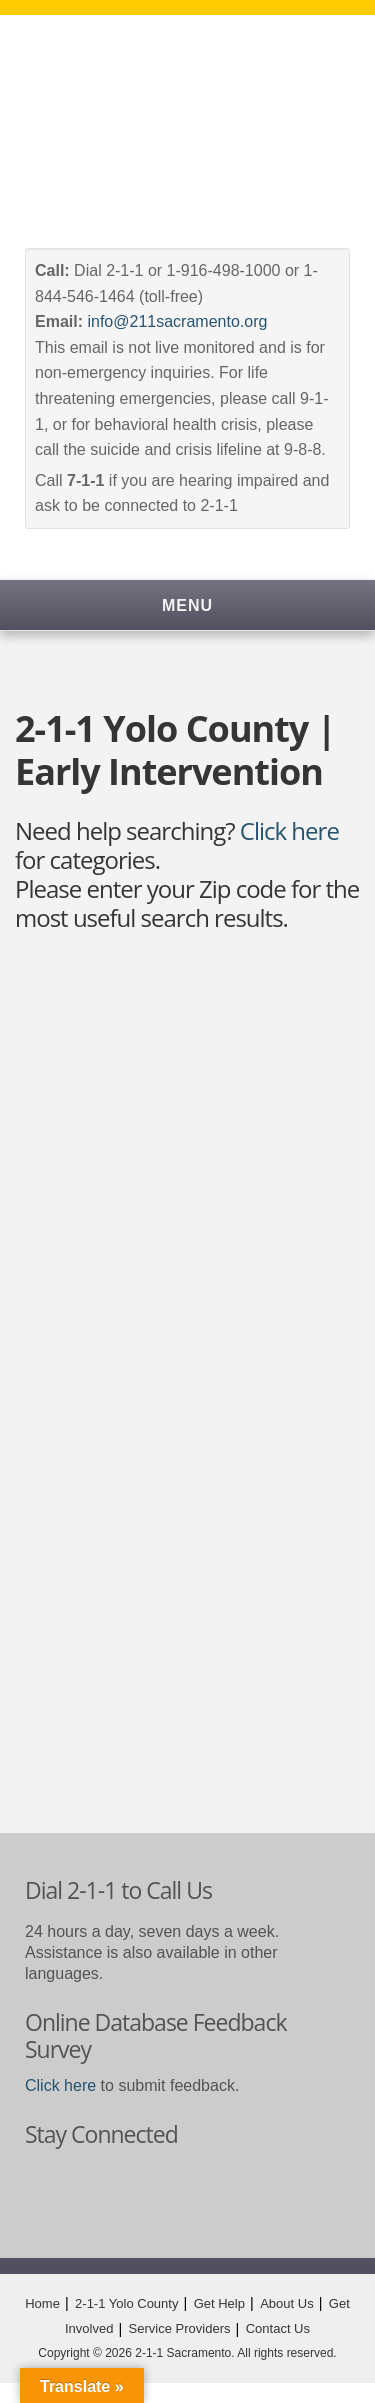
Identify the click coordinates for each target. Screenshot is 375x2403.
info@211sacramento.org (177, 321)
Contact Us (278, 2328)
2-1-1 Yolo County (126, 2303)
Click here (289, 830)
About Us (286, 2303)
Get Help (219, 2303)
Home (42, 2303)
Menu (187, 605)
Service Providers (180, 2328)
